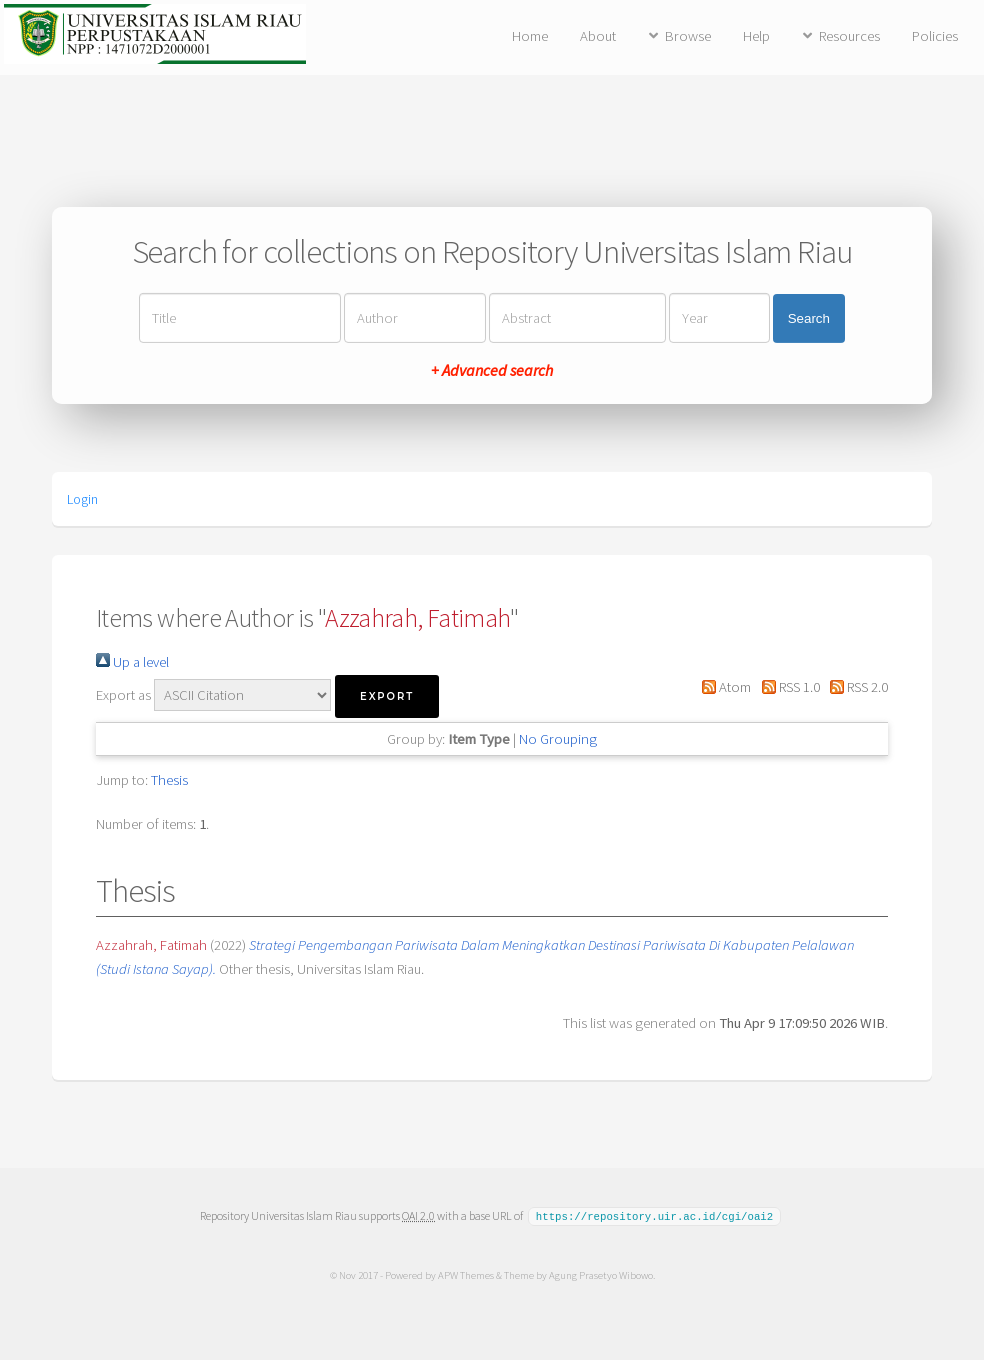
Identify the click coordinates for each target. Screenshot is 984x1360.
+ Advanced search (492, 370)
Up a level (132, 662)
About (598, 36)
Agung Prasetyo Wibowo (600, 1274)
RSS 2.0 (855, 687)
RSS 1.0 (786, 687)
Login (82, 499)
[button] (387, 696)
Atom (723, 687)
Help (756, 36)
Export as (123, 695)
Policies (935, 36)
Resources (849, 36)
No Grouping (558, 739)
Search (809, 318)
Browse (688, 36)
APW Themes (465, 1274)
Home (530, 36)
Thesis (169, 780)
